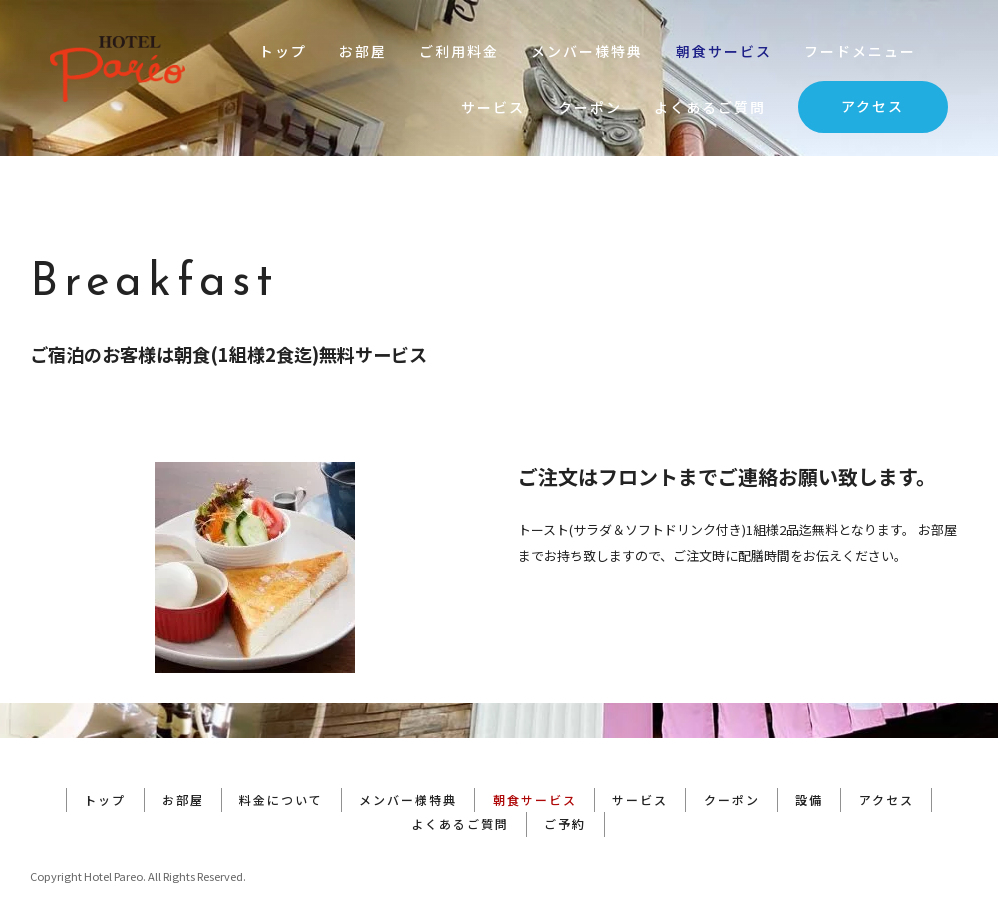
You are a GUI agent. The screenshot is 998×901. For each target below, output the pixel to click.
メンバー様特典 (587, 51)
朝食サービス (724, 51)
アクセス (872, 106)
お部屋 (363, 51)
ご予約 (566, 788)
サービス (493, 107)
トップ (283, 51)
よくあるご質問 (710, 107)
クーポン (590, 107)
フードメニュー (860, 51)
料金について (279, 764)
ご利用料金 (459, 51)
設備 (814, 764)
